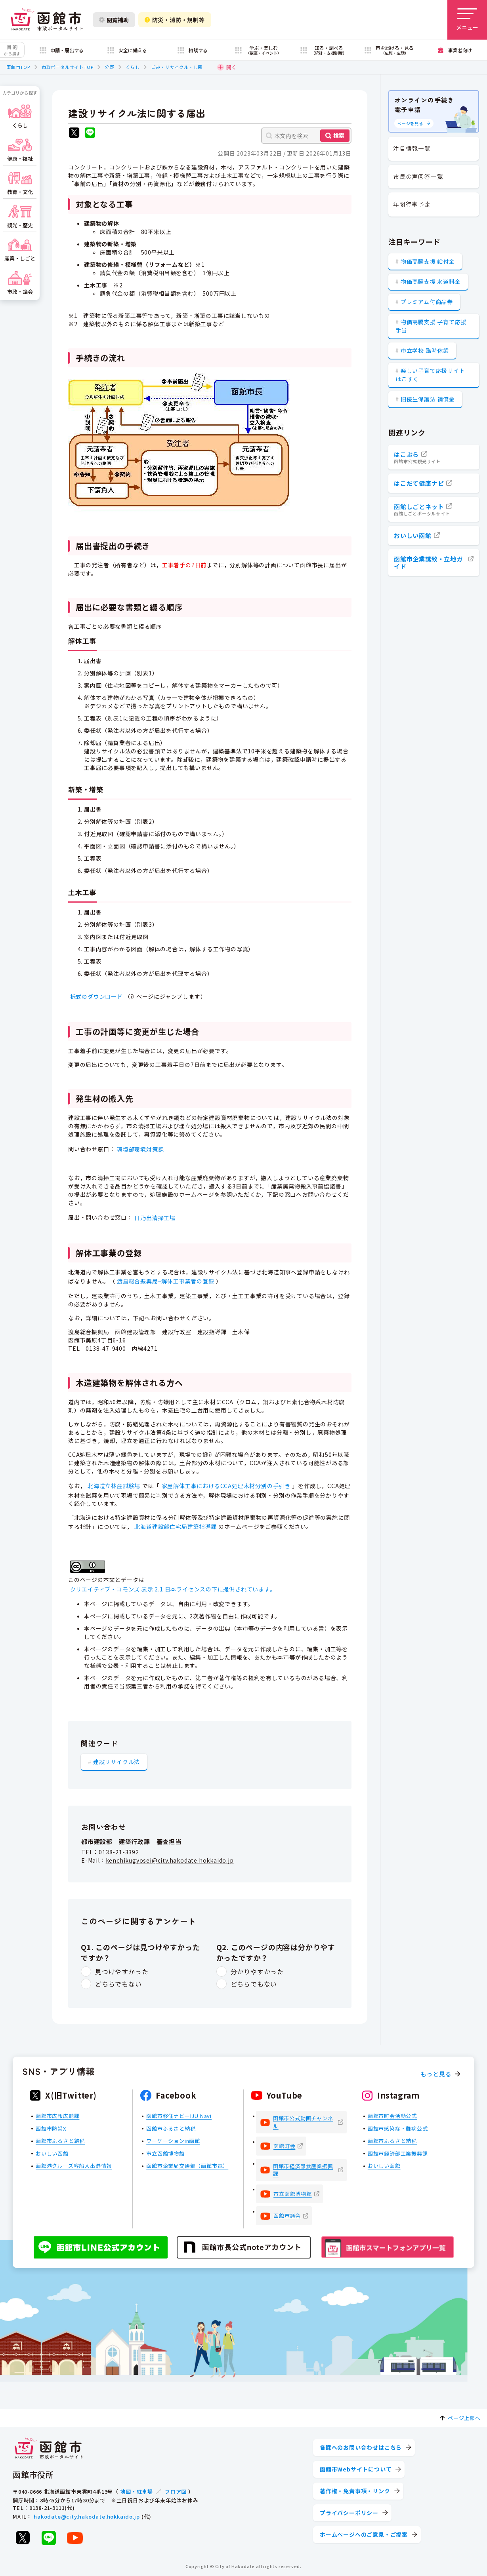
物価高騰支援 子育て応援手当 (430, 326)
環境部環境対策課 (140, 1149)
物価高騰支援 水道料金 (431, 281)
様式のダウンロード (96, 996)
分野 (109, 67)
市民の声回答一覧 (418, 176)
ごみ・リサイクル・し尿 (176, 67)
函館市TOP (18, 67)
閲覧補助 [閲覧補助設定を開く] (114, 20)
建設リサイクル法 (116, 1762)
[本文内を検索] (306, 135)
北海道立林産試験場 (114, 1486)
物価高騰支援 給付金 (428, 261)
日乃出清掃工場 (155, 1218)
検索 (338, 135)
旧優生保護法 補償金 (428, 399)
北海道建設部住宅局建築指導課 (175, 1526)
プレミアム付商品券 (427, 302)
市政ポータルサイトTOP (68, 67)
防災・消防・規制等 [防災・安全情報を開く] (175, 20)
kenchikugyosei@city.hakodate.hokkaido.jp (170, 1860)
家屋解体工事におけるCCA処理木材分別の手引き (226, 1486)
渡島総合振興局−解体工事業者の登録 (165, 1281)
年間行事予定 (412, 204)
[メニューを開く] (467, 20)
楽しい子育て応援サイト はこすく (430, 375)
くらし (132, 67)
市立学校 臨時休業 (425, 350)
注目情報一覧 (412, 148)
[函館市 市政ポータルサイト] (47, 19)
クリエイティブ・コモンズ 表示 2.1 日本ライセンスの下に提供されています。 (173, 1589)
